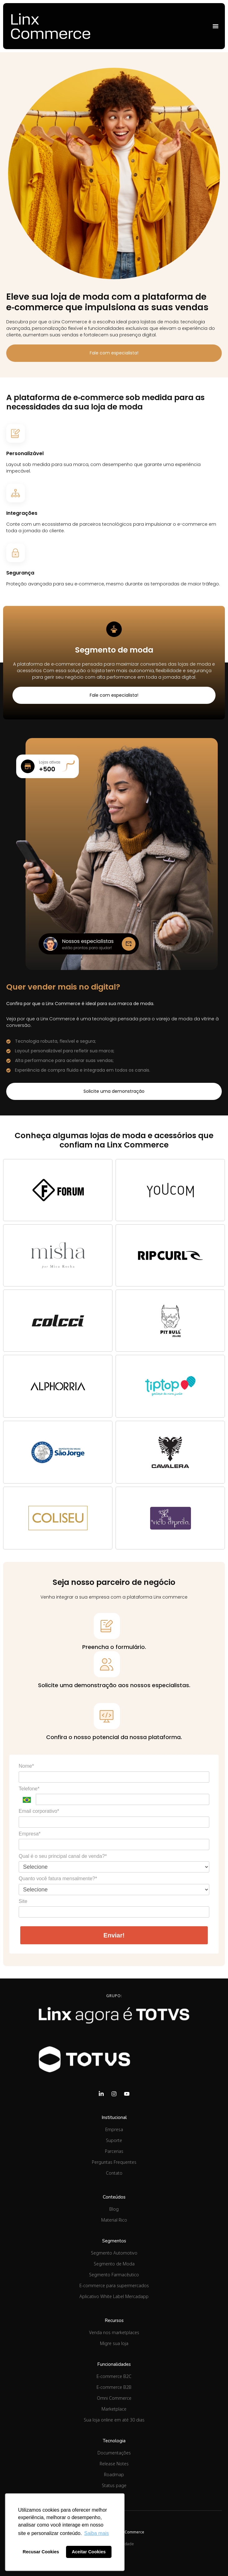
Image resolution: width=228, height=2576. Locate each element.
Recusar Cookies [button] (41, 2551)
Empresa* (29, 1833)
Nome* (26, 1766)
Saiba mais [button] (96, 2533)
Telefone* (29, 1788)
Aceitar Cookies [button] (89, 2551)
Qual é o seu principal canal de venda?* (63, 1856)
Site (23, 1901)
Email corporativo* (39, 1811)
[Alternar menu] (215, 26)
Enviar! (114, 1935)
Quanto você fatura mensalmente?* (58, 1878)
